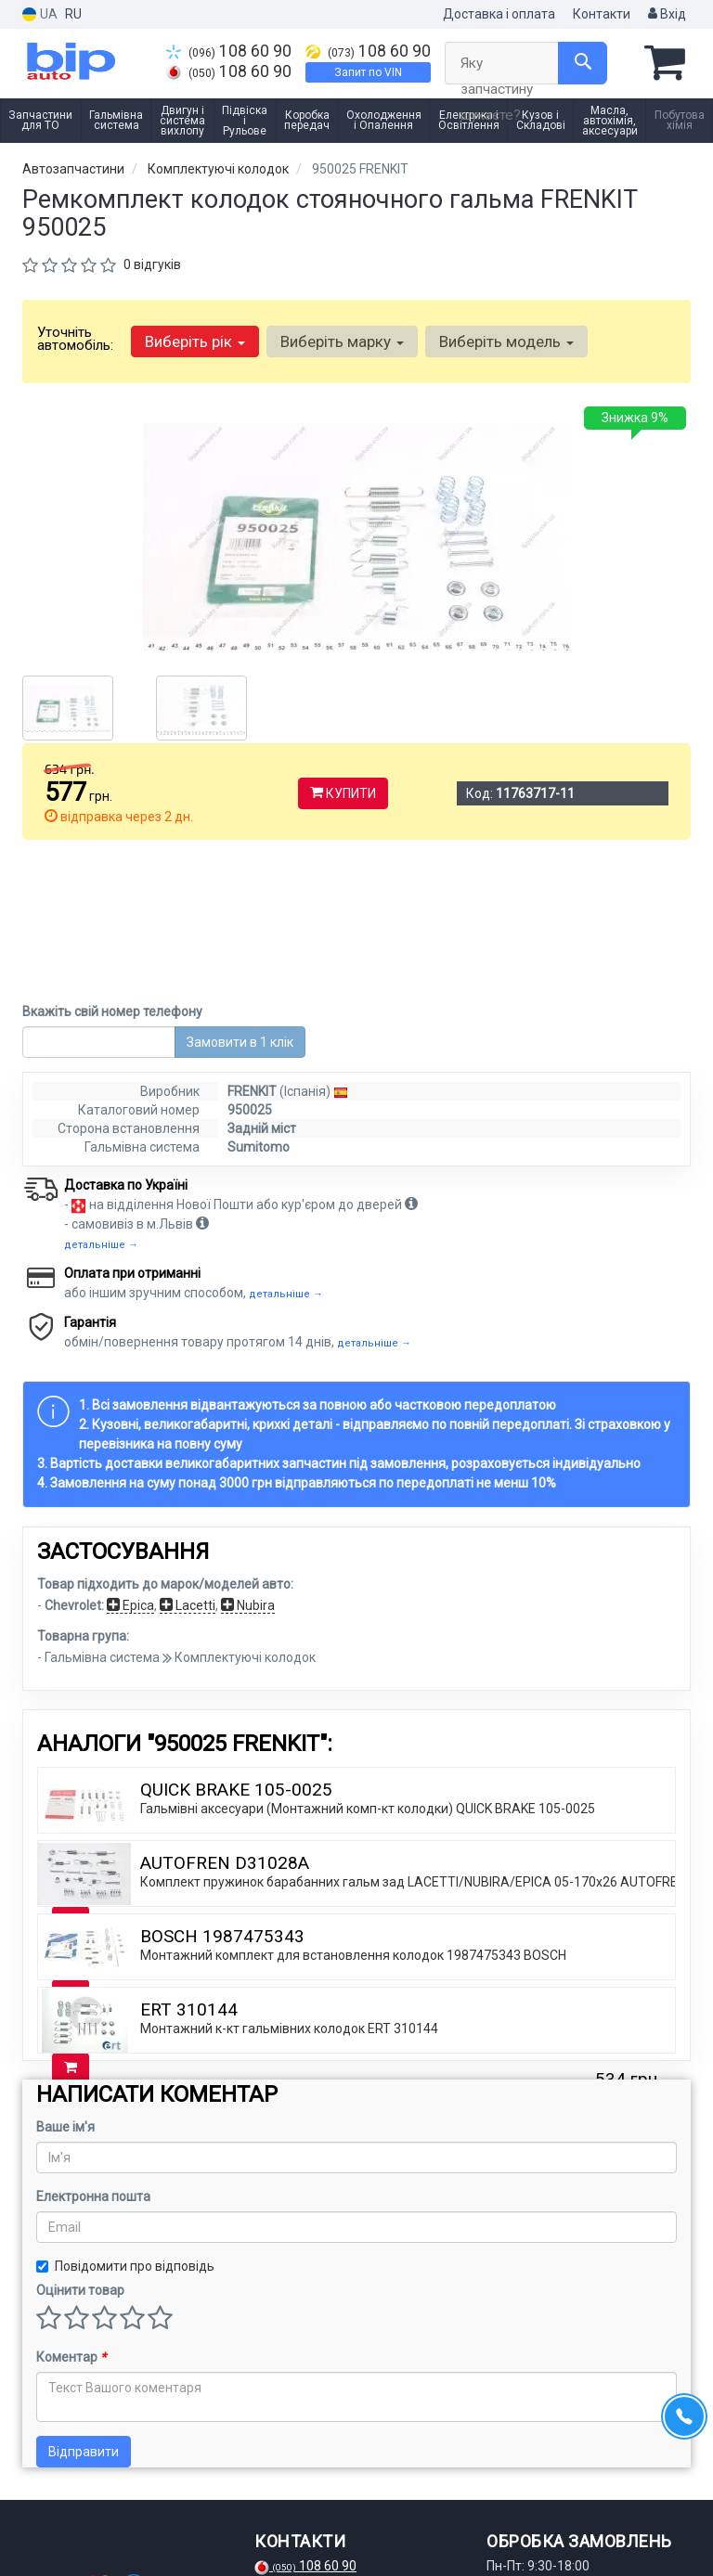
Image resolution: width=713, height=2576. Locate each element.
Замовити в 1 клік (240, 896)
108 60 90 (229, 51)
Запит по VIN (368, 72)
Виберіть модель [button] (506, 341)
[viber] (128, 2529)
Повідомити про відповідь (125, 2120)
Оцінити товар (80, 2144)
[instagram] (67, 2529)
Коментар (71, 2211)
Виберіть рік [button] (195, 341)
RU (73, 13)
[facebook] (36, 2529)
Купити (343, 793)
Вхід (667, 13)
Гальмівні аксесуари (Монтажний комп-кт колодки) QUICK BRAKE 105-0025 (367, 1662)
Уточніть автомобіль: (75, 339)
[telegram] (97, 2529)
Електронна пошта (93, 2050)
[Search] (582, 63)
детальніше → (101, 1099)
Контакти (601, 13)
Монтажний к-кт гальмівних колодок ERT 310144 (289, 1882)
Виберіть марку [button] (342, 341)
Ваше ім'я (65, 1981)
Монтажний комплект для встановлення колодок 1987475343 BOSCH (353, 1809)
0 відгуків (152, 264)
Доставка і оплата (499, 13)
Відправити (83, 2306)
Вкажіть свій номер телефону (112, 865)
